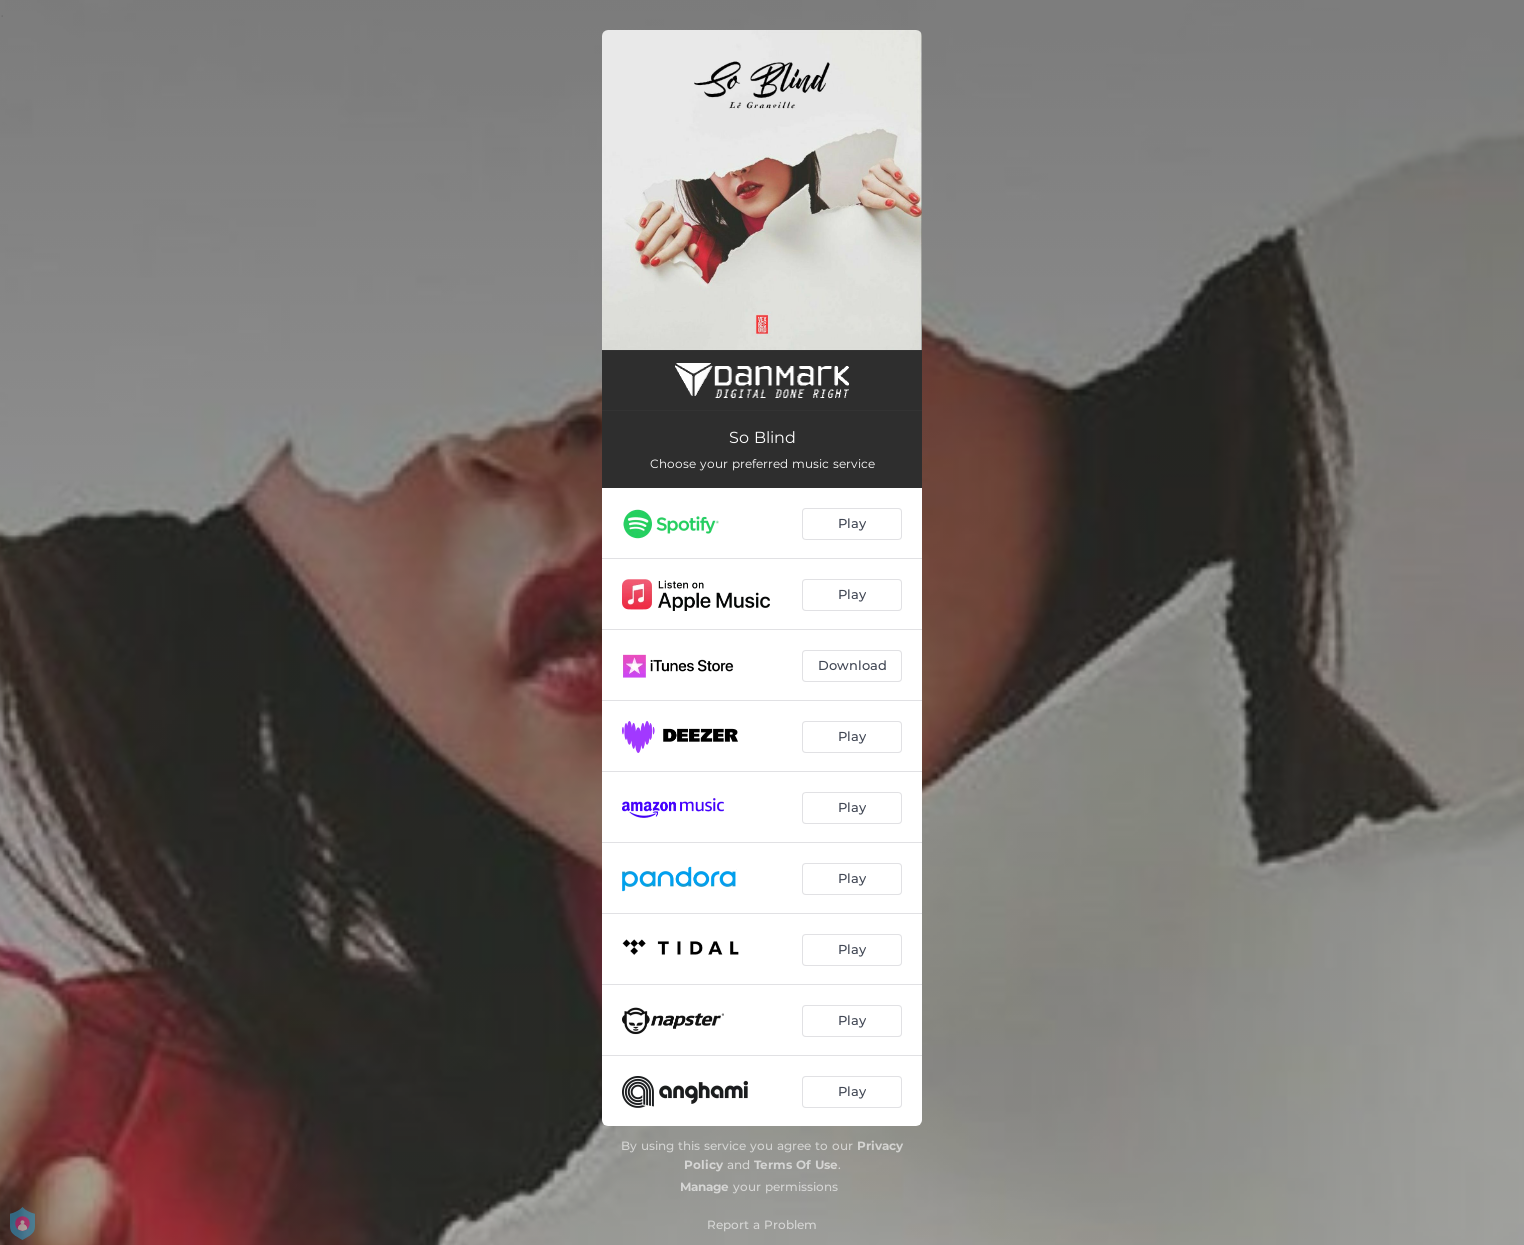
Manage (704, 1186)
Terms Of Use (796, 1164)
